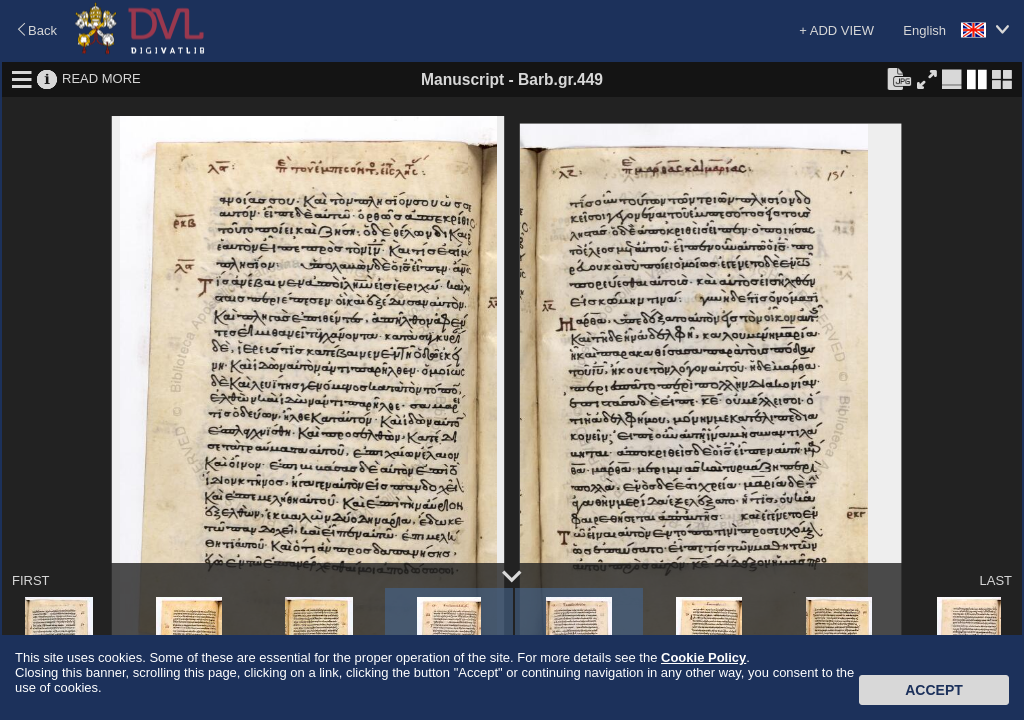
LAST (995, 580)
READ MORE (101, 78)
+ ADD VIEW (836, 30)
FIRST (31, 580)
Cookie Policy (703, 657)
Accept (934, 690)
